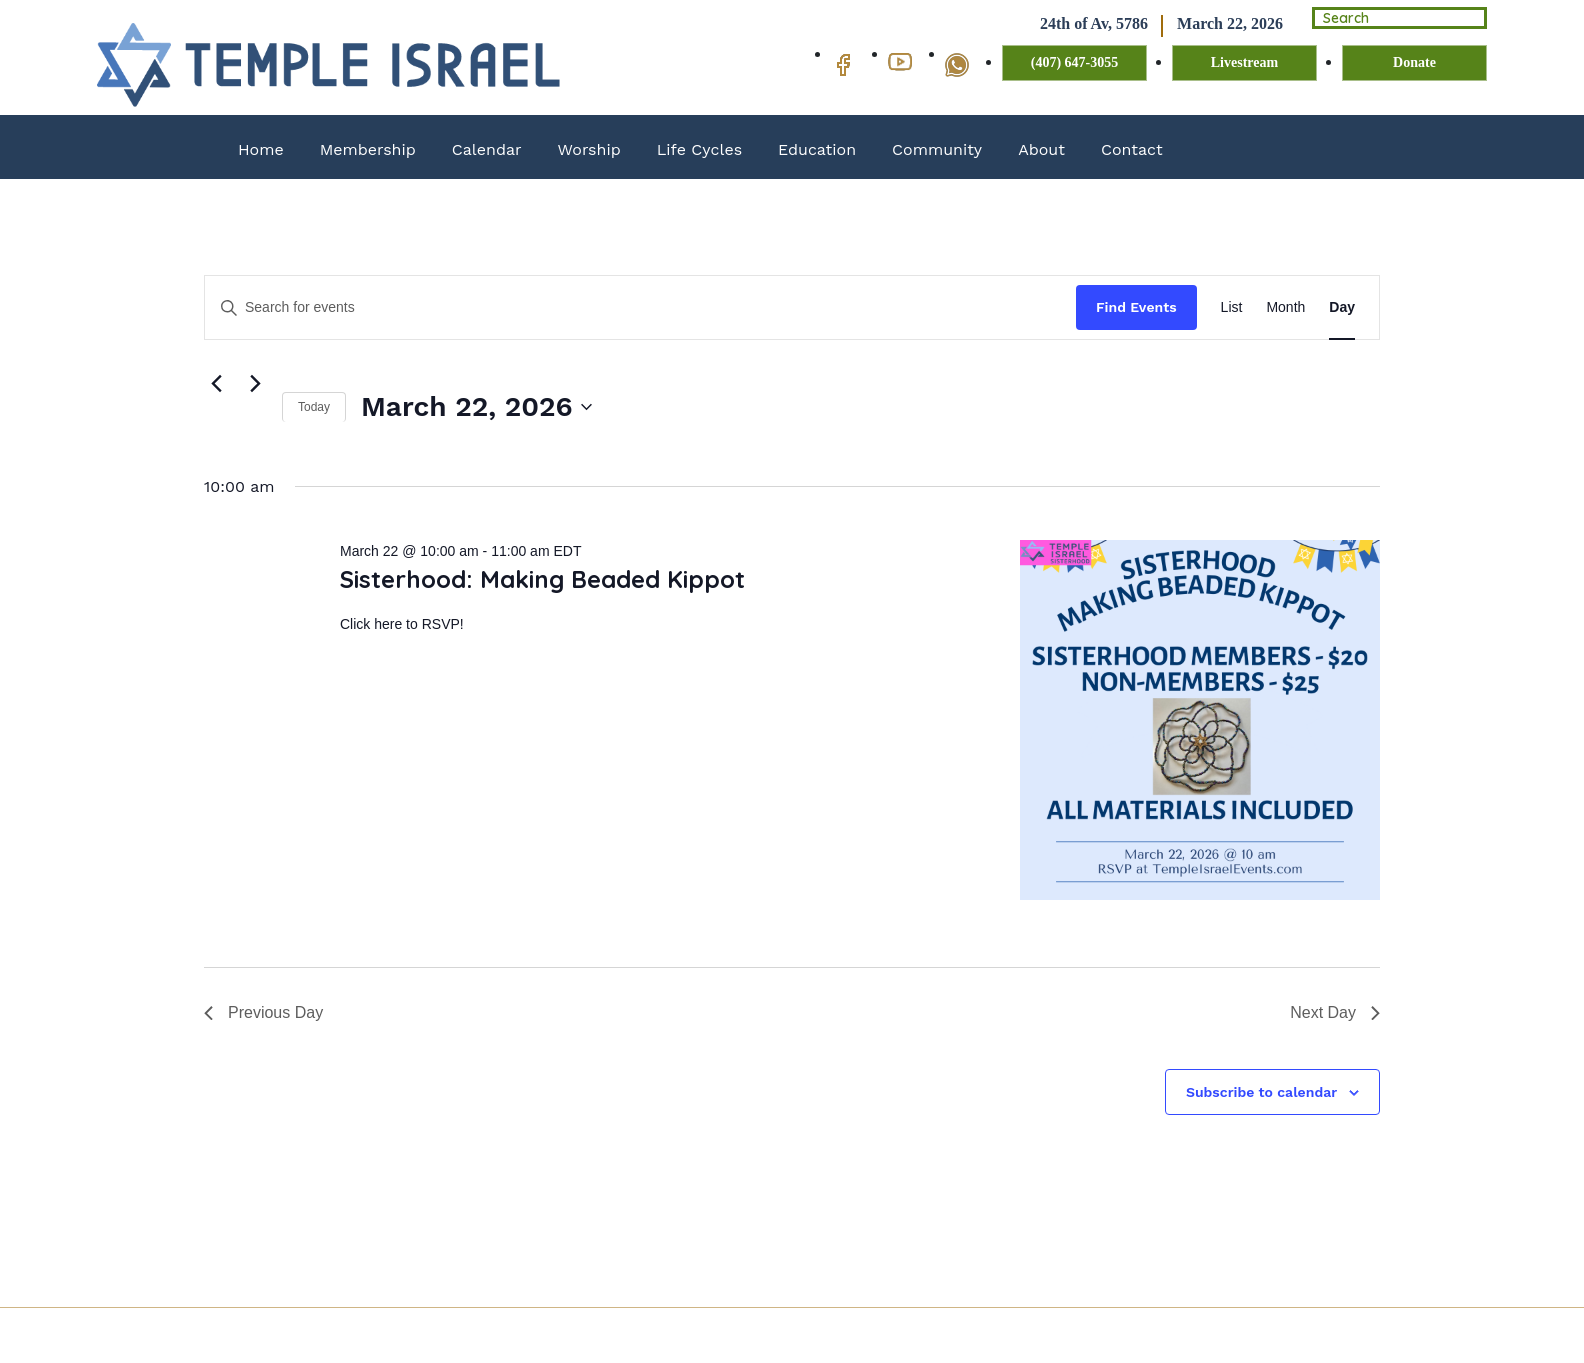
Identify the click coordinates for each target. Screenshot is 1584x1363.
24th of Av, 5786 (1071, 24)
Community (937, 149)
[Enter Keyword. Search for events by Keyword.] (640, 307)
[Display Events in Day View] (1342, 307)
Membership (368, 149)
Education (817, 149)
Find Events (1136, 307)
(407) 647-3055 (1075, 63)
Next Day (1335, 1012)
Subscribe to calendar (1261, 1092)
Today (314, 407)
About (1041, 149)
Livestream (1244, 63)
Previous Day (263, 1012)
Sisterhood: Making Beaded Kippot (542, 579)
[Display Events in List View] (1232, 307)
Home (261, 149)
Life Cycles (699, 149)
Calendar (487, 149)
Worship (589, 149)
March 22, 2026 (1207, 24)
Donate (1414, 63)
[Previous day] (216, 384)
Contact (1132, 149)
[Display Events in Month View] (1285, 307)
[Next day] (255, 384)
